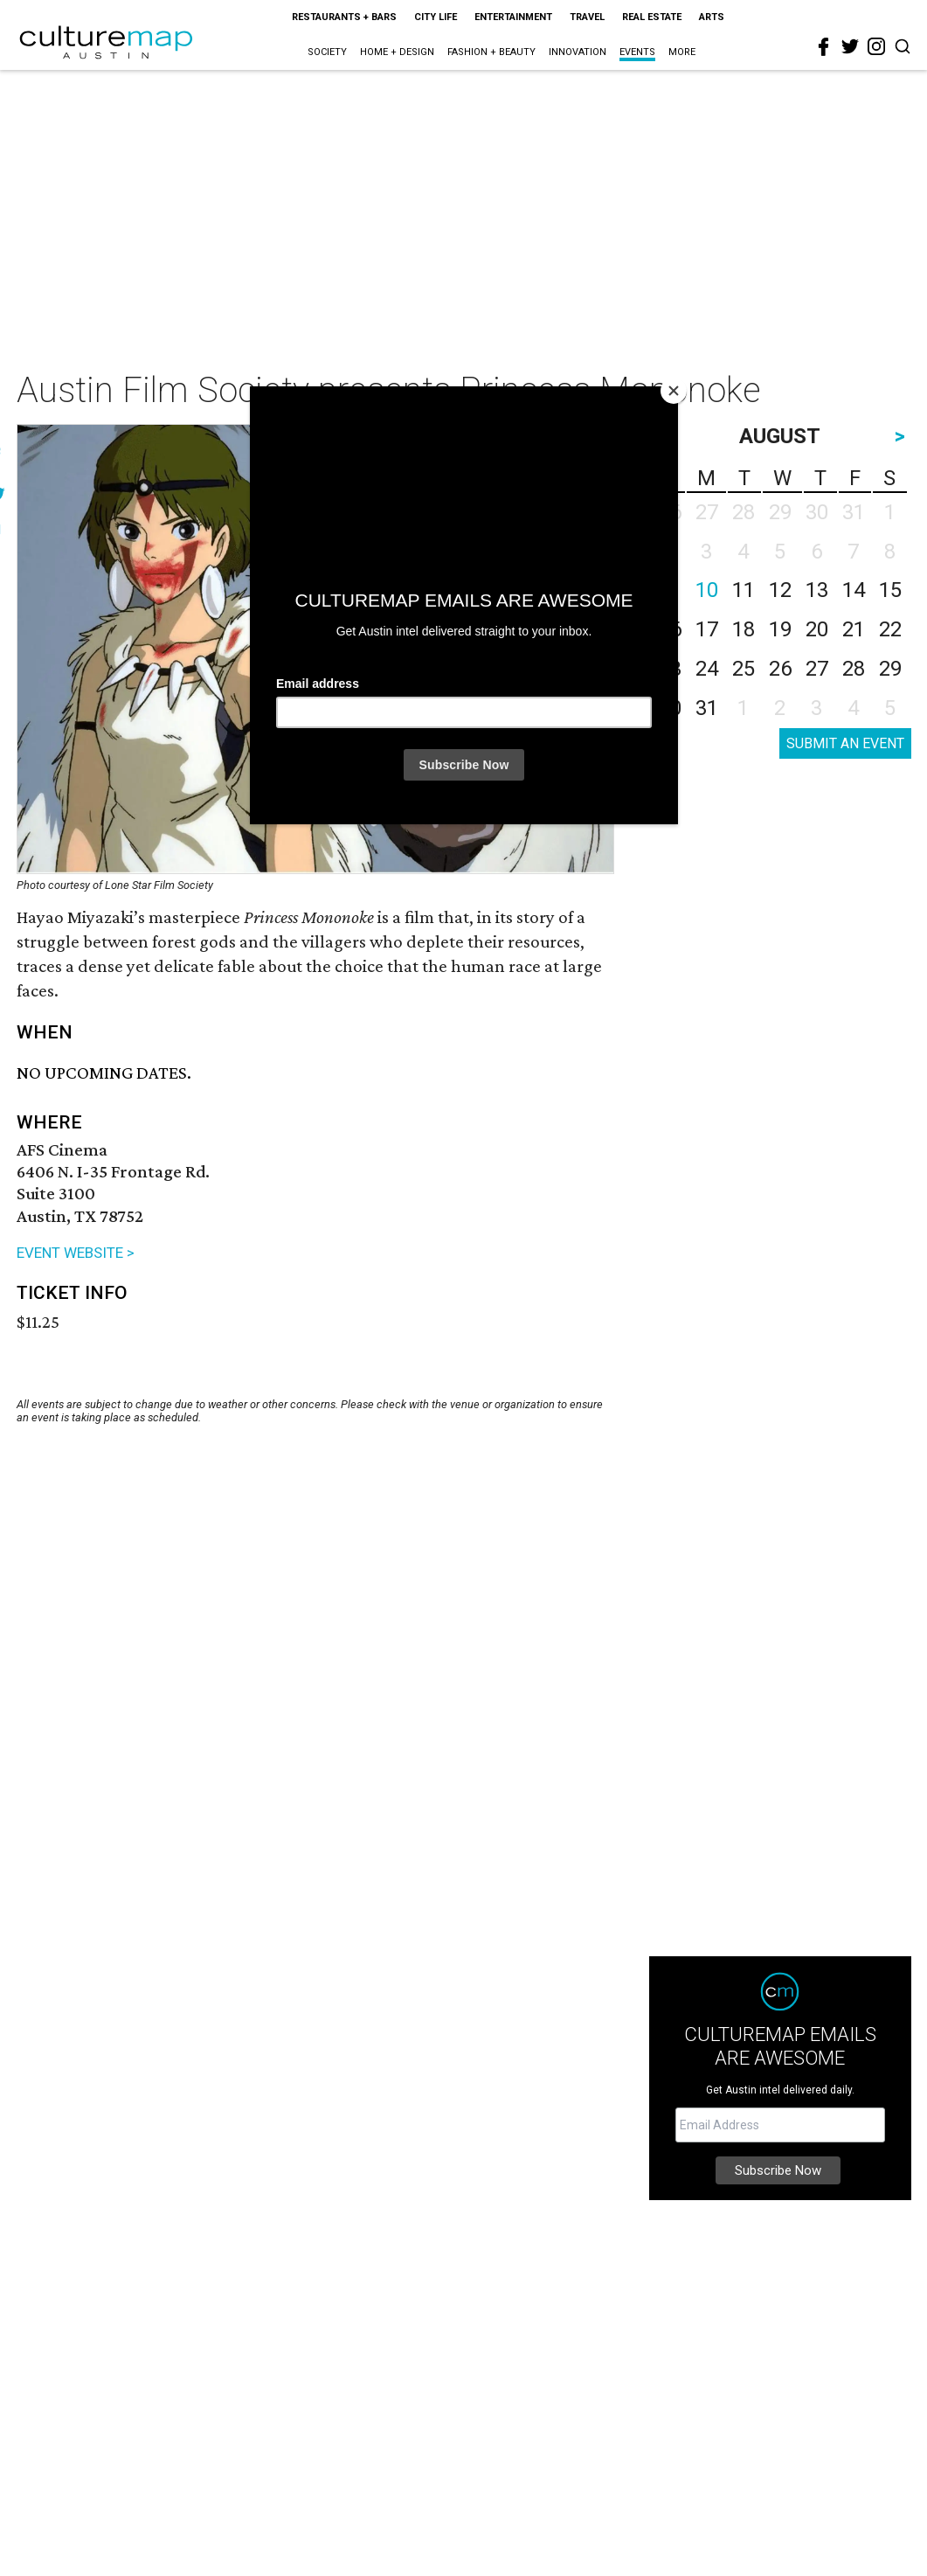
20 (817, 629)
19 (780, 629)
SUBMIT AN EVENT (845, 743)
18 (743, 629)
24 (706, 668)
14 (853, 590)
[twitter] (850, 46)
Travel (587, 17)
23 (670, 668)
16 (670, 629)
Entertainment (513, 17)
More (681, 52)
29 (890, 668)
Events (637, 52)
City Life (435, 17)
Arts (711, 17)
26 (780, 668)
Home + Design (397, 52)
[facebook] (824, 47)
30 (670, 708)
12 (780, 590)
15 (890, 590)
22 (890, 629)
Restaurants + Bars (344, 17)
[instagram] (876, 46)
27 (817, 668)
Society (327, 52)
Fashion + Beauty (491, 52)
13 (817, 590)
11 (743, 590)
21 (853, 629)
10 (706, 590)
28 (853, 668)
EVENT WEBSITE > (76, 1252)
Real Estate (651, 17)
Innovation (577, 52)
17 (706, 629)
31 (706, 708)
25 (743, 668)
